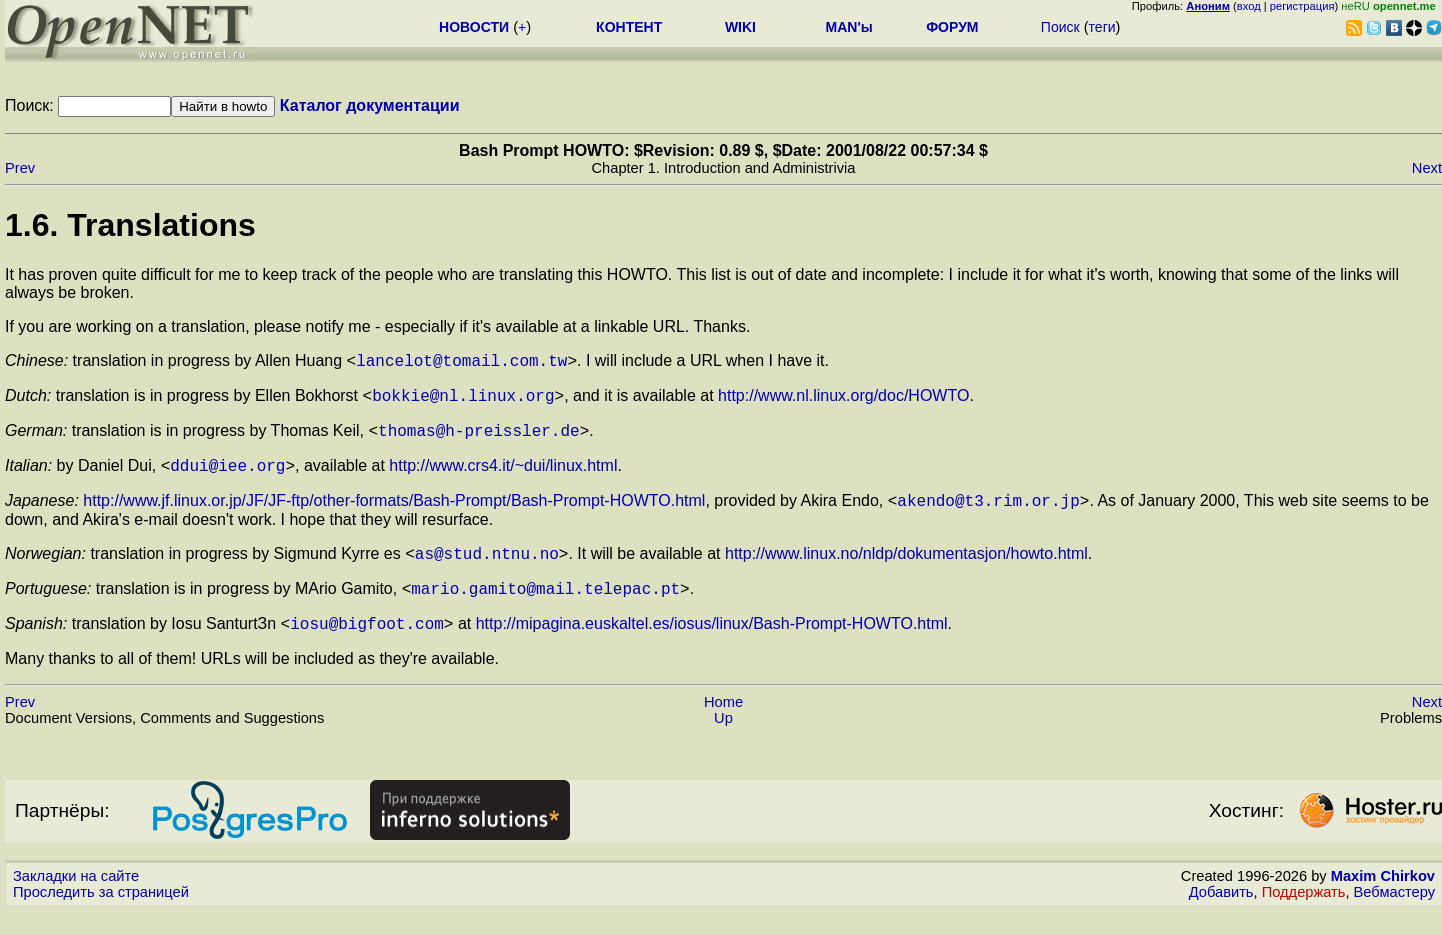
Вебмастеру (1394, 916)
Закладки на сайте (76, 900)
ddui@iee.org (227, 477)
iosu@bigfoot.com (367, 647)
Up (723, 742)
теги (1102, 27)
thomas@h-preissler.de (479, 439)
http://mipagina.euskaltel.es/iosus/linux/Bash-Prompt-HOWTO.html (712, 647)
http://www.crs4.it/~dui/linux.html (503, 477)
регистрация (1302, 6)
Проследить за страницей (101, 916)
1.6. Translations (130, 225)
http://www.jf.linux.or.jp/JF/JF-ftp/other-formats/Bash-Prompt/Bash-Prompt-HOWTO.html (394, 515)
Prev (20, 168)
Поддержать (1304, 916)
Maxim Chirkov (1383, 900)
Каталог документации (370, 105)
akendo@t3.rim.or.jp (988, 515)
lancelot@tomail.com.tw (461, 363)
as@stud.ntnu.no (487, 571)
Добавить (1221, 916)
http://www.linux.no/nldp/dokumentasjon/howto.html (906, 571)
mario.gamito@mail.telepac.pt (545, 609)
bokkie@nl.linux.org (463, 401)
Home (723, 726)
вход (1249, 6)
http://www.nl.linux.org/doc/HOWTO (843, 401)
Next (1427, 168)
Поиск (1060, 27)
